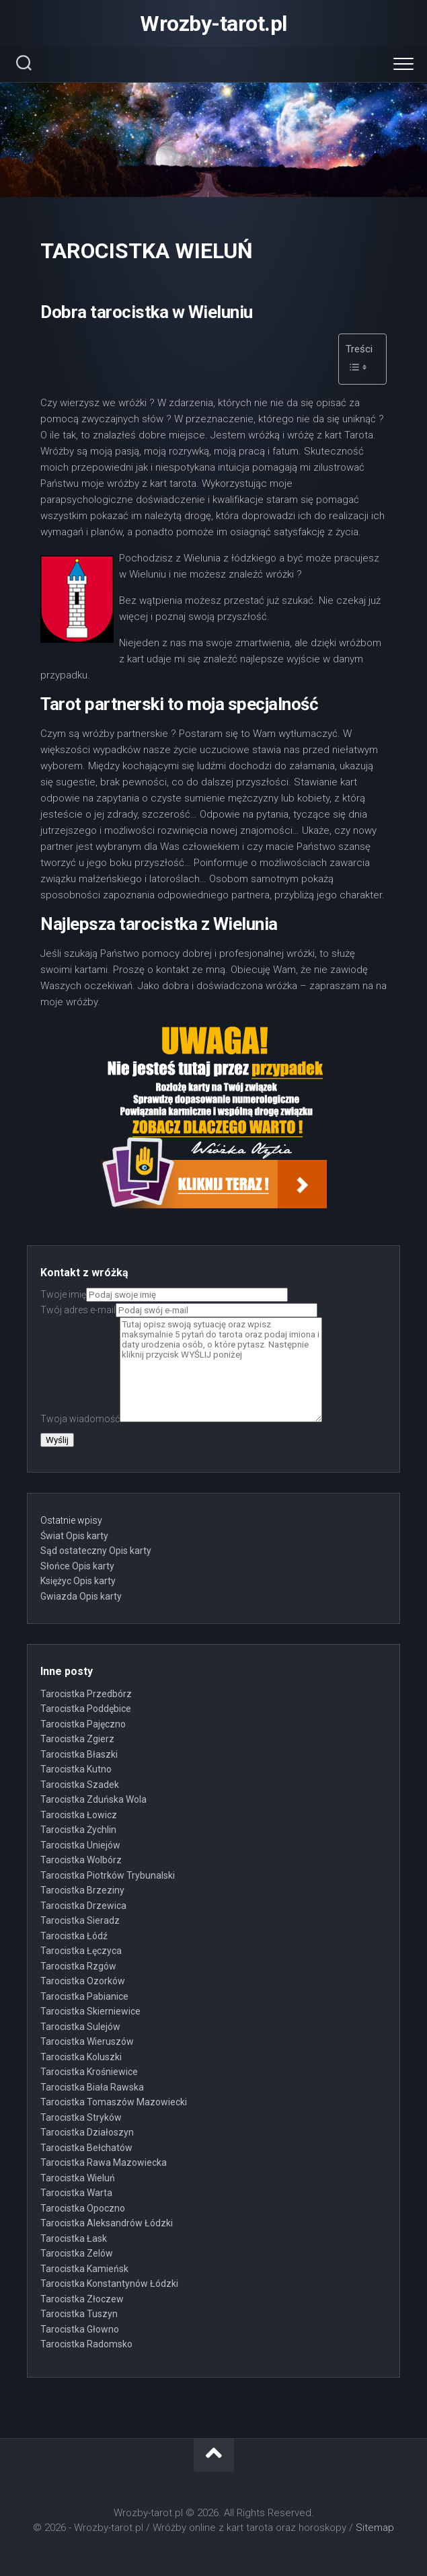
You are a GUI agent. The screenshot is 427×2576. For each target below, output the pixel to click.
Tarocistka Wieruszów (87, 2041)
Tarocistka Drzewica (83, 1905)
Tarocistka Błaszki (79, 1754)
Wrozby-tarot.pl (213, 23)
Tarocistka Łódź (74, 1935)
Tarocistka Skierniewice (90, 2011)
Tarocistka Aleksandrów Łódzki (106, 2223)
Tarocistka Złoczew (82, 2299)
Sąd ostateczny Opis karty (95, 1550)
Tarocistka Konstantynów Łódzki (109, 2283)
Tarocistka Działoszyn (87, 2132)
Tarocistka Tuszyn (79, 2313)
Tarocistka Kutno (76, 1769)
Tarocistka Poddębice (85, 1708)
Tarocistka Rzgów (78, 1966)
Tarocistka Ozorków (82, 1981)
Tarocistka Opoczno (82, 2208)
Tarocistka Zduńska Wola (93, 1799)
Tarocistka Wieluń (77, 2178)
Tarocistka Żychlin (78, 1829)
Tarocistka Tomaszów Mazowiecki (113, 2102)
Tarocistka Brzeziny (82, 1890)
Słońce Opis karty (77, 1566)
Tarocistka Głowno (79, 2329)
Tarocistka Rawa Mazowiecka (103, 2162)
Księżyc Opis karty (78, 1580)
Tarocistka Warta (76, 2192)
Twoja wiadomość (181, 1418)
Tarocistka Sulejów (80, 2026)
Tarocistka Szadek (79, 1784)
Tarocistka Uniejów (80, 1845)
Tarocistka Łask (73, 2238)
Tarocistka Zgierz (77, 1738)
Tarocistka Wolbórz (81, 1860)
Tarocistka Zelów (76, 2253)
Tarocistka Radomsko (86, 2344)
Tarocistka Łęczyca (81, 1950)
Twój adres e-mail (178, 1309)
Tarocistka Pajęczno (83, 1724)
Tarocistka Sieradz (80, 1920)
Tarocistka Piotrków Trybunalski (107, 1875)
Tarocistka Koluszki (81, 2057)
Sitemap (375, 2528)
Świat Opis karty (74, 1535)
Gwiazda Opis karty (81, 1596)
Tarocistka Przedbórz (86, 1693)
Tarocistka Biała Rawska (92, 2087)
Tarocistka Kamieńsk (84, 2268)
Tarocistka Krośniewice (89, 2071)
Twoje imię (164, 1294)
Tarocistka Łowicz (78, 1814)
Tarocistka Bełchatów (86, 2147)
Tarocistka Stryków (81, 2117)
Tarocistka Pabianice (84, 1996)
